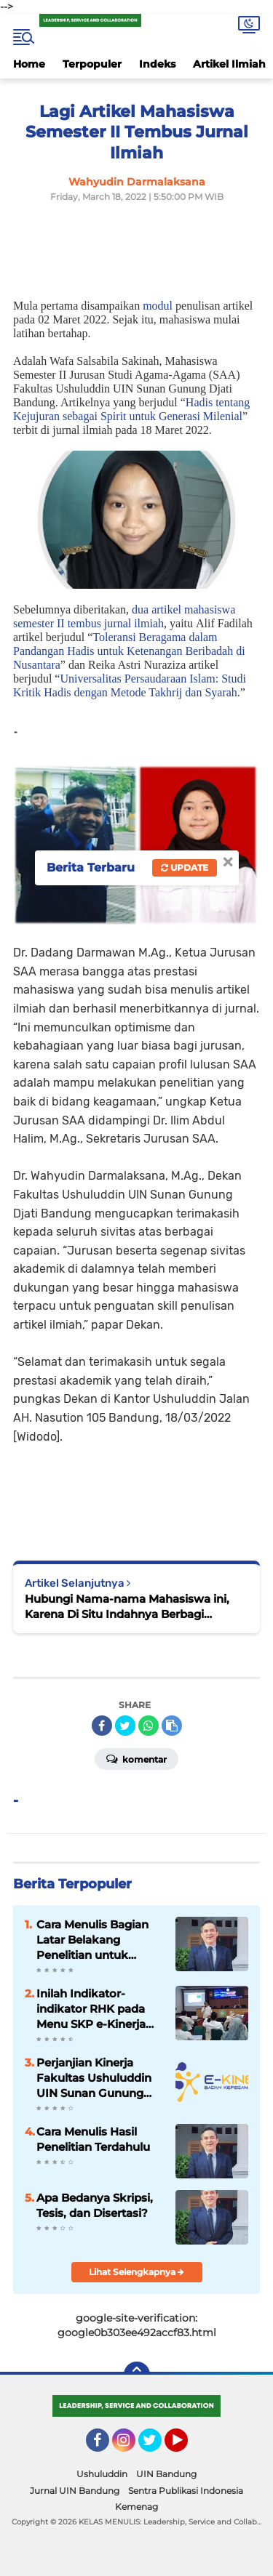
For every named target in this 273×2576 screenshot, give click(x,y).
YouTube (186, 2446)
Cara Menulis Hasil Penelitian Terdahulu (93, 2139)
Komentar (136, 1758)
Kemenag (136, 2506)
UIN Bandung (166, 2473)
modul (158, 305)
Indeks (157, 64)
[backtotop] (137, 2375)
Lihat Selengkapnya (136, 2271)
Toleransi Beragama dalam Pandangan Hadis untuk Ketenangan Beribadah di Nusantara (129, 651)
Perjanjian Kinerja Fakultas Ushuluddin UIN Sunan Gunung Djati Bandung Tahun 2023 (95, 2078)
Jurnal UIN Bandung (74, 2490)
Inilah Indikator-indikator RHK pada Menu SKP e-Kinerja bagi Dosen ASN (91, 2009)
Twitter (156, 2446)
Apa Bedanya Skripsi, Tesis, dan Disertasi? (94, 2205)
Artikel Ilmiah (229, 64)
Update (184, 867)
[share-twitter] (125, 1725)
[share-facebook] (102, 1725)
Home (29, 64)
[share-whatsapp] (148, 1725)
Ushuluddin (101, 2473)
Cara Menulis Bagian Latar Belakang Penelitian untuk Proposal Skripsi (92, 1940)
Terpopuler (92, 64)
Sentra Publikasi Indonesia (185, 2490)
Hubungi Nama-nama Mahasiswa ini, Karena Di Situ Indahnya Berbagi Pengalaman (127, 1607)
